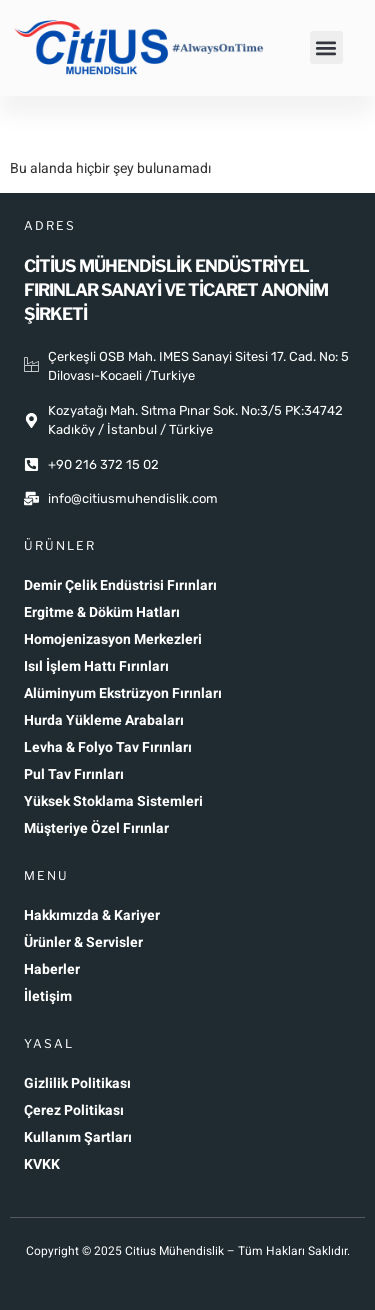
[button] (326, 47)
